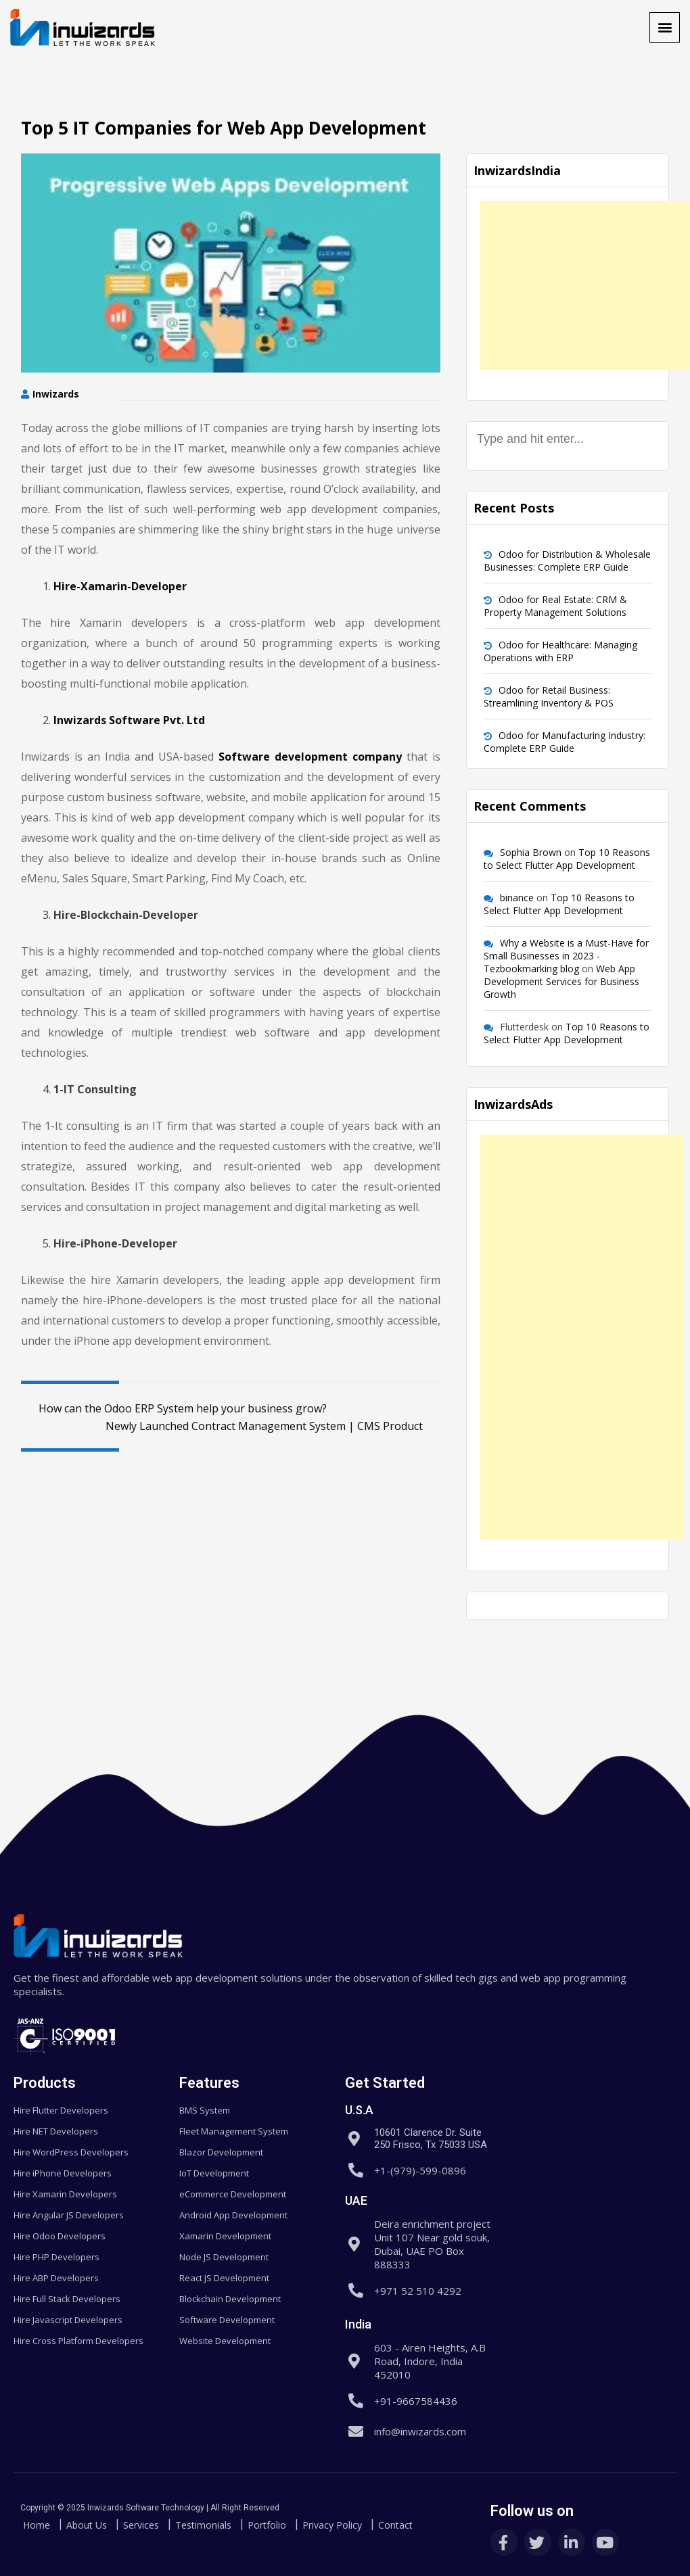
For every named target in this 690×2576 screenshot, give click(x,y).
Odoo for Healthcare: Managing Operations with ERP (560, 651)
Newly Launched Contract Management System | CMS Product (273, 1425)
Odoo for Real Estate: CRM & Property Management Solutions (555, 606)
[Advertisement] (585, 285)
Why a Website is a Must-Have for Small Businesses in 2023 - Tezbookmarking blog (566, 955)
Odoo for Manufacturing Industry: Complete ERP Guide (564, 742)
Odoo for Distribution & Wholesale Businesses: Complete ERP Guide (567, 560)
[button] (664, 27)
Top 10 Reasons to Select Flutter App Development (567, 859)
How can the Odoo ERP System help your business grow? (174, 1408)
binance (517, 897)
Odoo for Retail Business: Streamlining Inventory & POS (549, 696)
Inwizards (55, 393)
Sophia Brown (530, 852)
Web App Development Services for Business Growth (561, 981)
